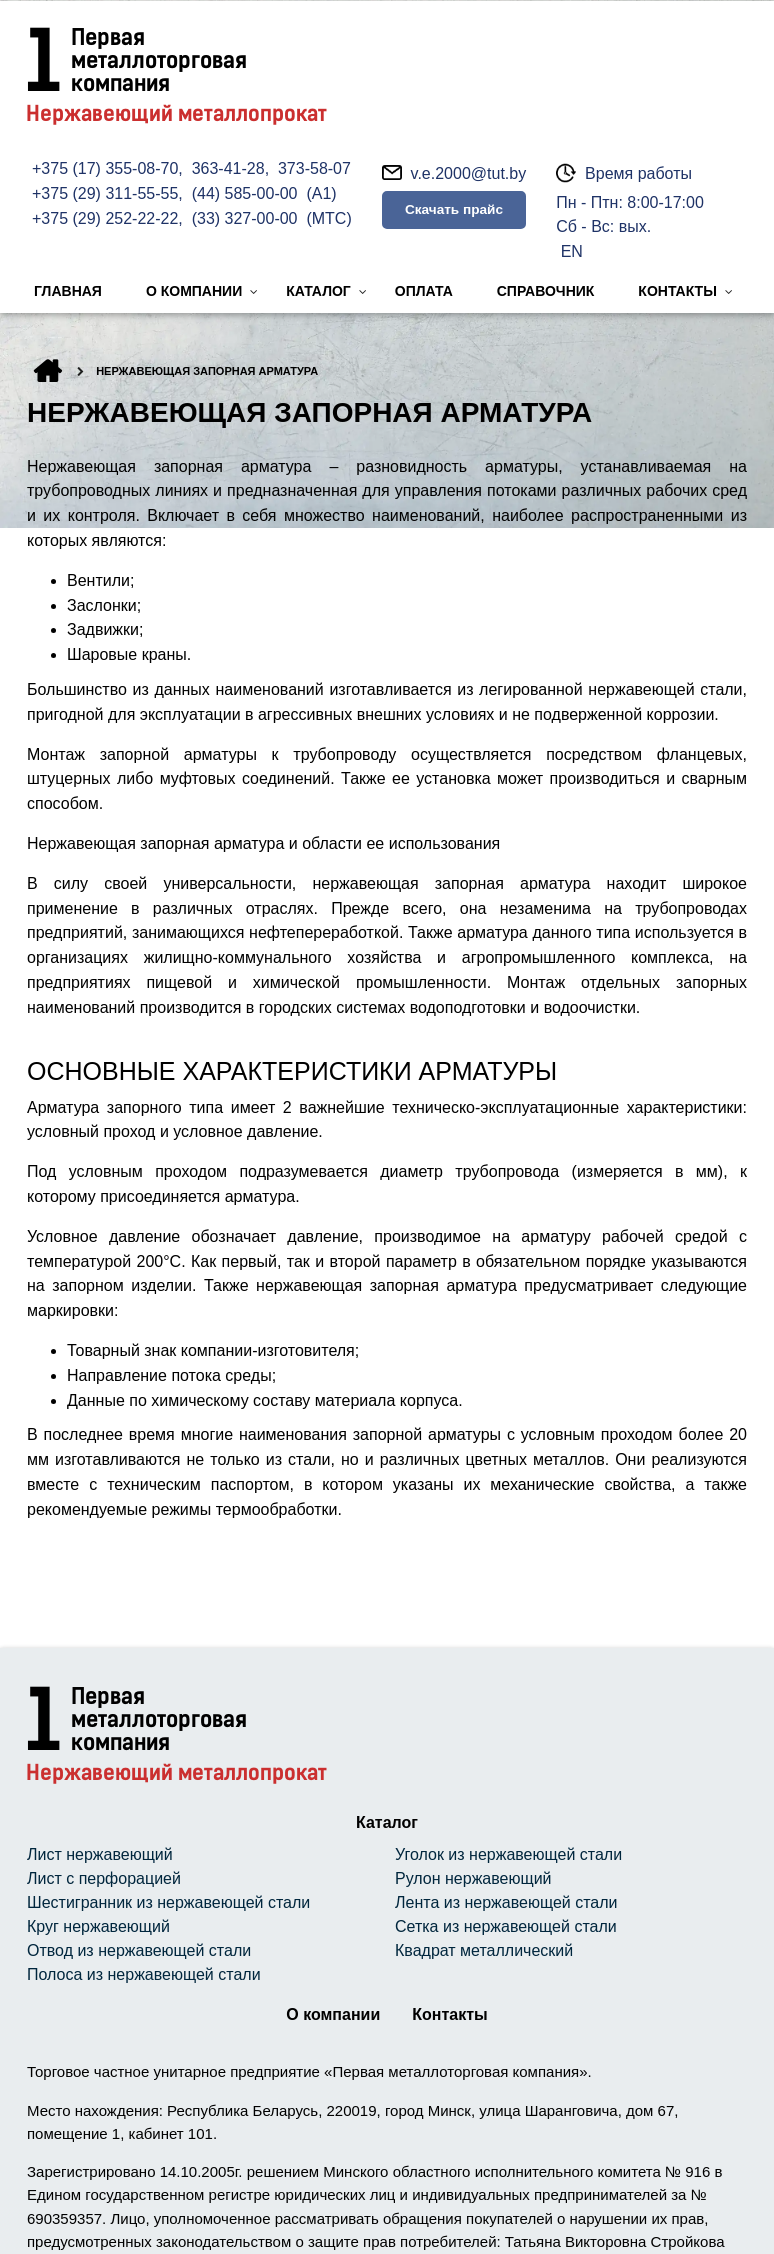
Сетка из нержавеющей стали (506, 1926)
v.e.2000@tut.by (469, 173)
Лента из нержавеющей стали (506, 1902)
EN (572, 251)
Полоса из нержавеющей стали (144, 1974)
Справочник (546, 291)
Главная (68, 291)
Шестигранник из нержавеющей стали (168, 1902)
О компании (194, 291)
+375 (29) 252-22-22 (105, 218)
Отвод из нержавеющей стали (139, 1950)
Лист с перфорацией (104, 1878)
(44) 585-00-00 (245, 193)
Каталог (318, 291)
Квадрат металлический (484, 1950)
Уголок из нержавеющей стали (508, 1854)
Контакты (677, 291)
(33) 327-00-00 (245, 218)
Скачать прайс (454, 209)
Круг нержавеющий (98, 1926)
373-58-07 (314, 168)
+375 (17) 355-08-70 (105, 168)
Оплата (424, 291)
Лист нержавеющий (100, 1854)
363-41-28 (228, 168)
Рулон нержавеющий (473, 1878)
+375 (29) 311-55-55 (105, 193)
